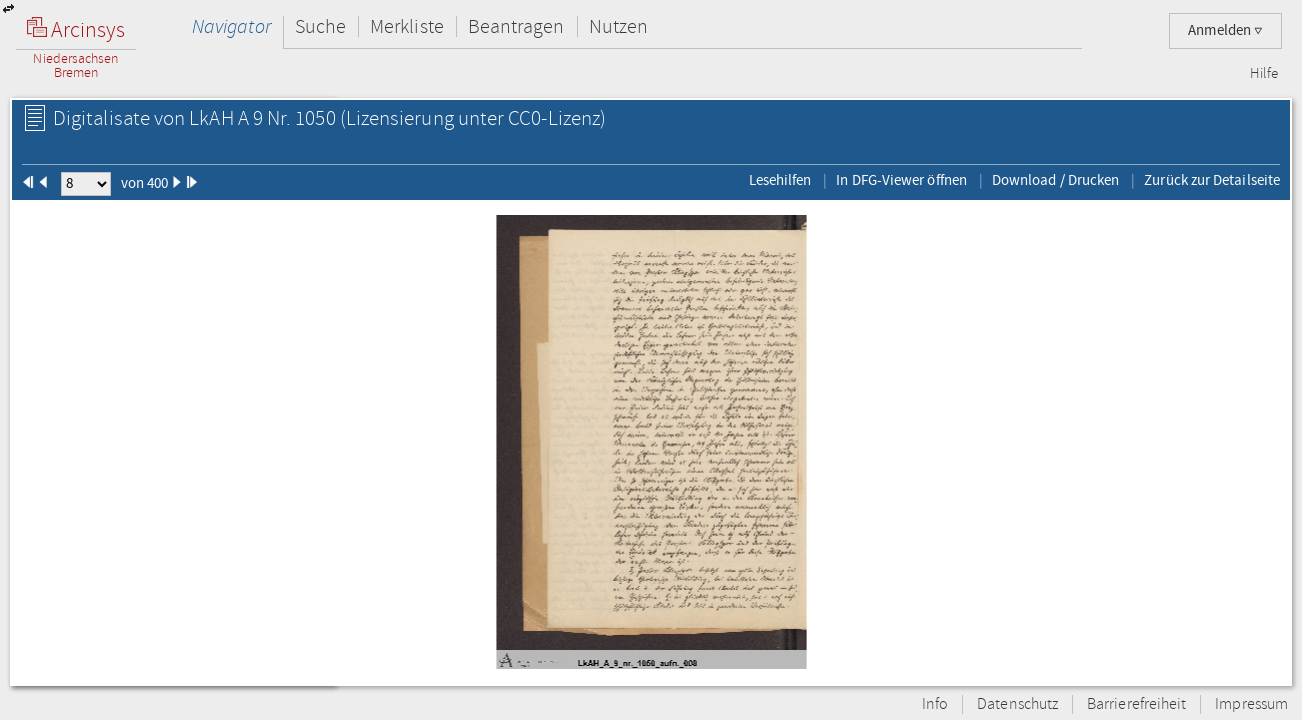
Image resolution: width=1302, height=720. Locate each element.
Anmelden (1225, 30)
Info (935, 704)
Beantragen (516, 26)
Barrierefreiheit (1136, 704)
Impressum (1251, 704)
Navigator (231, 26)
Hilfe (1264, 74)
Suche (320, 26)
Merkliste (407, 26)
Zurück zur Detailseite (1212, 180)
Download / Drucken (1055, 180)
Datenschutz (1017, 704)
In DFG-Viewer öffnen (901, 180)
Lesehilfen (780, 180)
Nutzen (618, 26)
